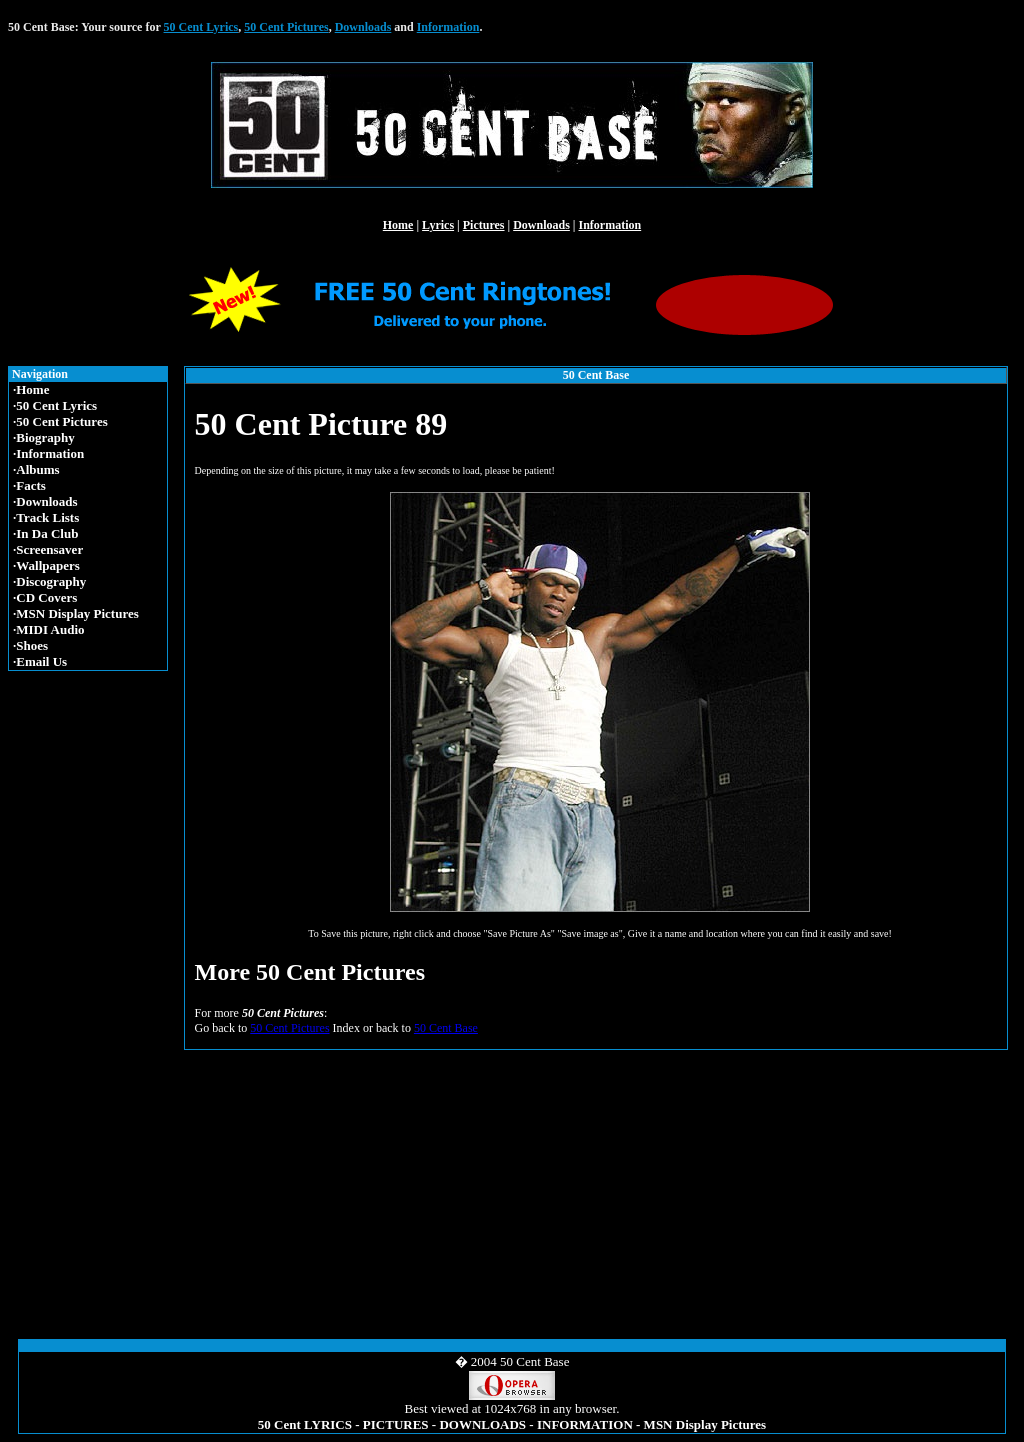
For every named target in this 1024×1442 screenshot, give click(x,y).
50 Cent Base (446, 1028)
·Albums (36, 469)
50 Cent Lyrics (201, 27)
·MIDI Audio (49, 629)
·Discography (49, 581)
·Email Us (40, 661)
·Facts (29, 485)
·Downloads (45, 501)
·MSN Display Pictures (76, 613)
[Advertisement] (92, 987)
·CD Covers (45, 597)
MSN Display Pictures (705, 1424)
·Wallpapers (46, 565)
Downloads (363, 27)
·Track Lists (46, 517)
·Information (48, 453)
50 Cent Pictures (286, 27)
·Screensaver (48, 549)
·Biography (44, 437)
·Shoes (30, 645)
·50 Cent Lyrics (55, 405)
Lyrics (438, 225)
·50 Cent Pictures (60, 421)
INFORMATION (585, 1424)
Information (448, 27)
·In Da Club (45, 533)
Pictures (484, 225)
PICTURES (396, 1424)
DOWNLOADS (482, 1424)
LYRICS (328, 1424)
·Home (31, 389)
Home (398, 225)
